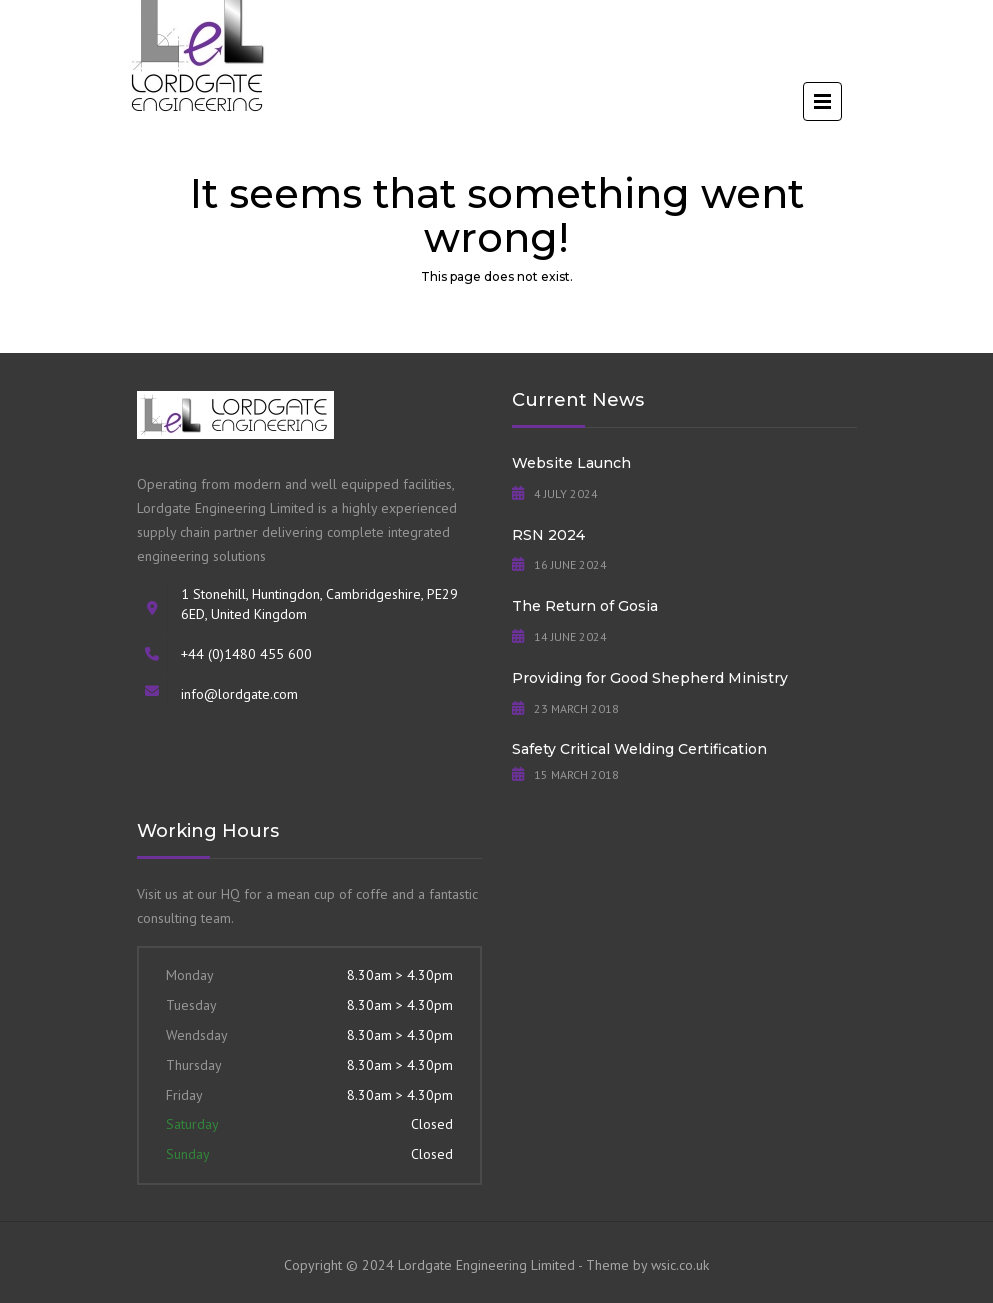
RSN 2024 (548, 535)
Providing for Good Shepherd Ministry (650, 678)
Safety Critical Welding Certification (639, 749)
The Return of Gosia (585, 606)
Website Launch (571, 463)
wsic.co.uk (680, 1265)
